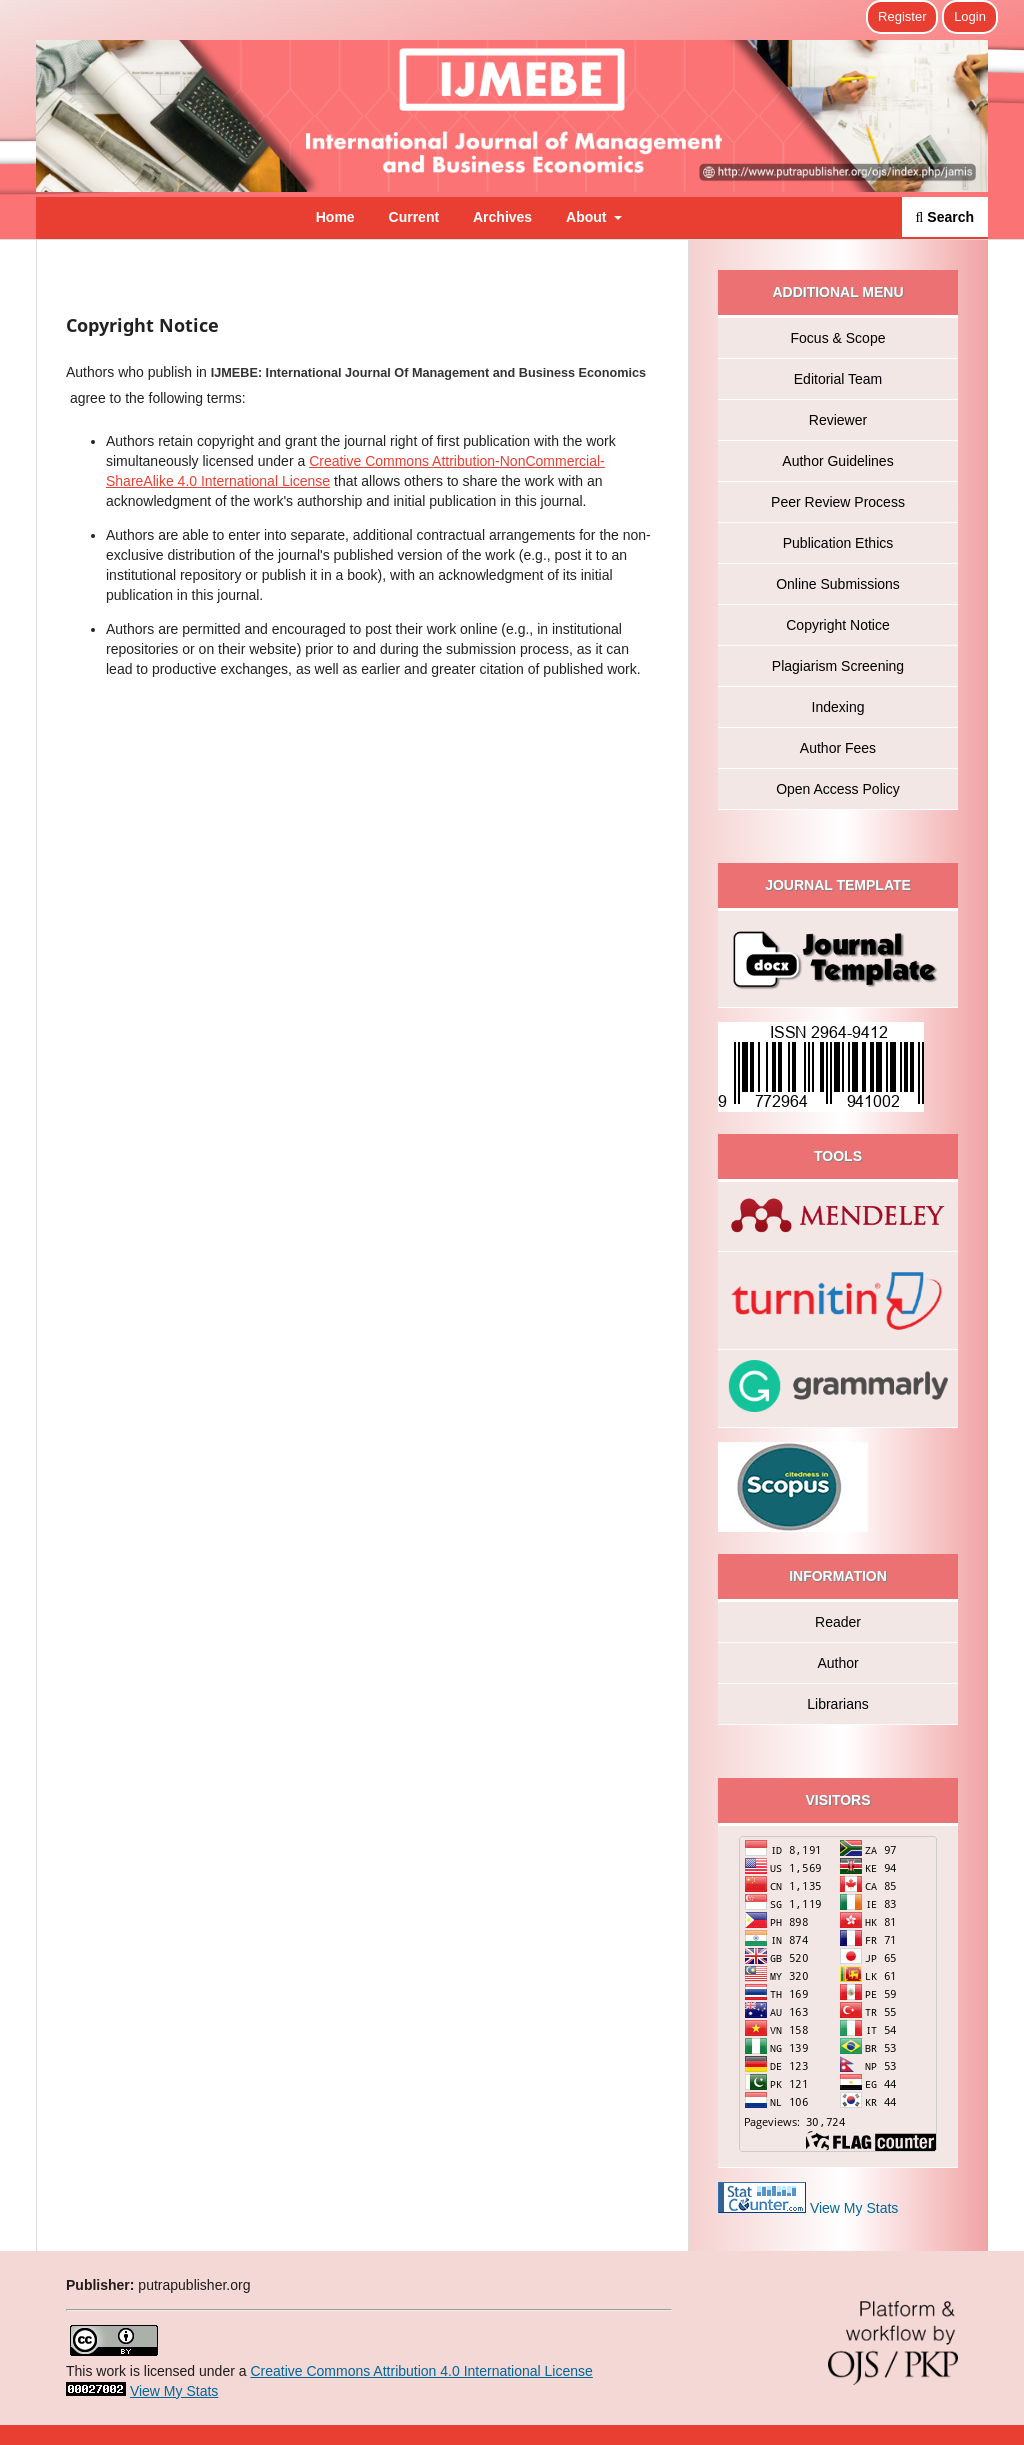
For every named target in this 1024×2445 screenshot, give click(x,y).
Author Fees (838, 748)
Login (970, 16)
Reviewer (838, 420)
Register (902, 16)
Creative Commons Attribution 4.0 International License (421, 2371)
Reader (838, 1622)
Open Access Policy (838, 789)
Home (335, 217)
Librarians (837, 1704)
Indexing (838, 707)
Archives (502, 217)
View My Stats (854, 2208)
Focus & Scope (838, 338)
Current (414, 217)
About (588, 217)
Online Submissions (838, 584)
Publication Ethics (838, 543)
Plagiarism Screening (838, 666)
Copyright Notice (838, 625)
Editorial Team (838, 379)
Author (837, 1663)
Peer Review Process (838, 502)
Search (945, 217)
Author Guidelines (837, 461)
